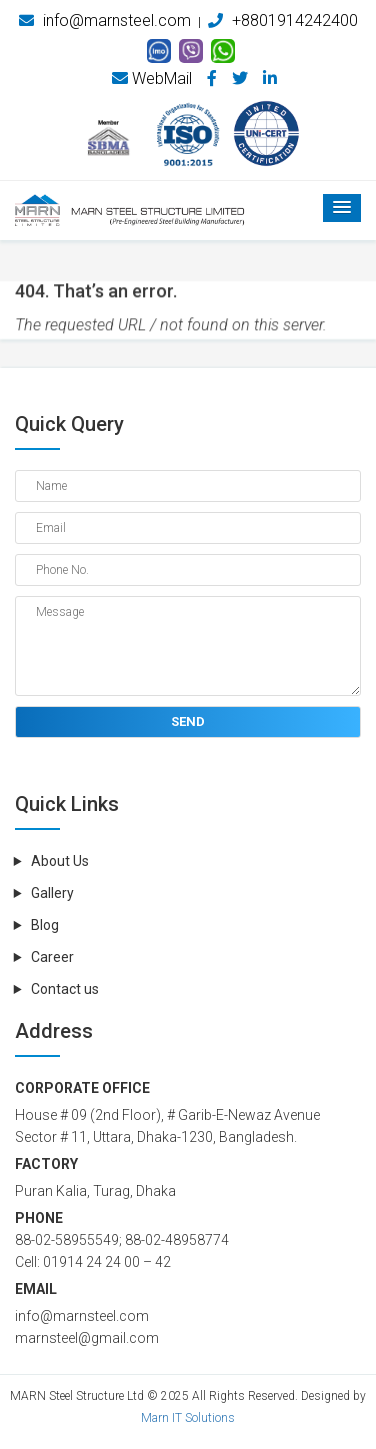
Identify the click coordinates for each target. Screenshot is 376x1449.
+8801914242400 (283, 20)
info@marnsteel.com (105, 20)
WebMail (152, 78)
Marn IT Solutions (188, 1418)
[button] (342, 208)
